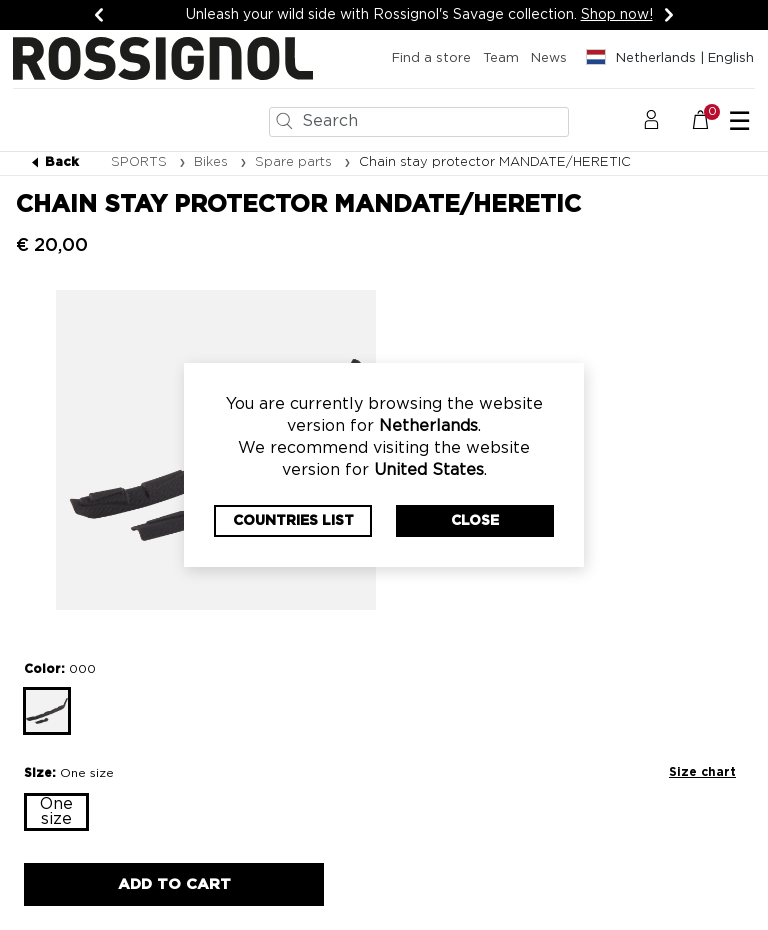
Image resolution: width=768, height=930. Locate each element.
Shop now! (617, 15)
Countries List (293, 521)
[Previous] (99, 15)
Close (475, 521)
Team (501, 58)
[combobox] (419, 122)
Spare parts (295, 162)
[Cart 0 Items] (711, 120)
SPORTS (141, 162)
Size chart (702, 772)
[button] (651, 120)
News (549, 58)
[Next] (669, 15)
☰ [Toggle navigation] (739, 122)
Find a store (431, 58)
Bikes (213, 162)
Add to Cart (174, 884)
